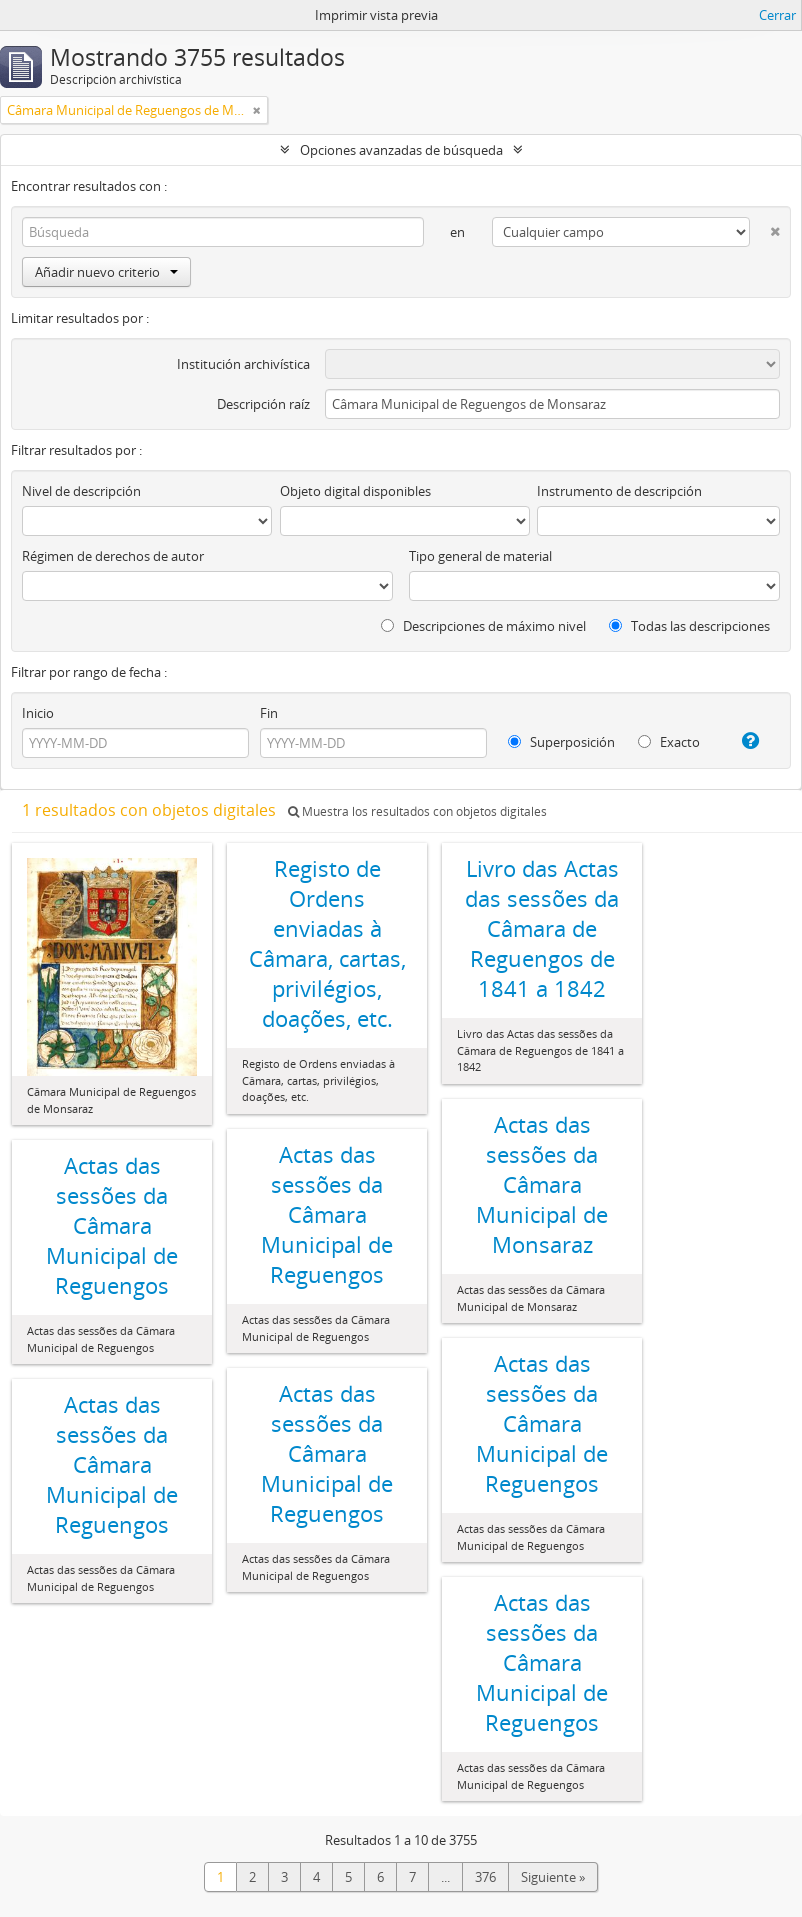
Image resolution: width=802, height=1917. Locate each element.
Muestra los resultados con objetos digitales (417, 811)
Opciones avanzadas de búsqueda (401, 150)
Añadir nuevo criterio (106, 272)
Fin (269, 713)
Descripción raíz (263, 404)
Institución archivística (243, 364)
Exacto (669, 742)
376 (485, 1877)
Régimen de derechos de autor (113, 556)
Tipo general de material (480, 556)
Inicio (38, 713)
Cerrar (777, 15)
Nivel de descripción (81, 491)
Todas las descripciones (689, 626)
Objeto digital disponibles (355, 491)
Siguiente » (553, 1877)
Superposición (561, 742)
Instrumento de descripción (619, 491)
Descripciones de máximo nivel (483, 626)
